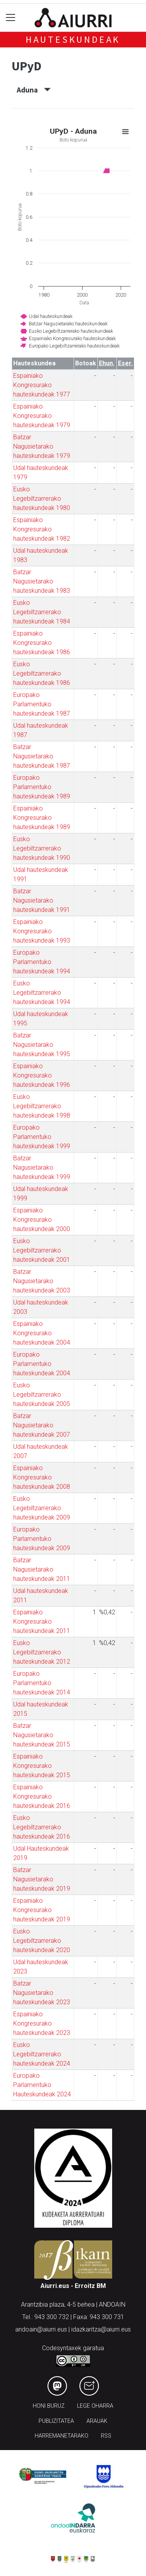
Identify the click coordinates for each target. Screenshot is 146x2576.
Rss (106, 2436)
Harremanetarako (61, 2436)
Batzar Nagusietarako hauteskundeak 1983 (41, 581)
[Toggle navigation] (10, 17)
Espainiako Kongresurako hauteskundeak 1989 (41, 818)
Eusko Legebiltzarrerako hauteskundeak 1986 (41, 673)
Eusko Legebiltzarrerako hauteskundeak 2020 (41, 1941)
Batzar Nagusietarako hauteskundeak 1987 (41, 756)
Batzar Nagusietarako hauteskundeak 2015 (41, 1735)
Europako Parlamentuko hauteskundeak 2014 (41, 1683)
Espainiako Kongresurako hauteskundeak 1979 (41, 416)
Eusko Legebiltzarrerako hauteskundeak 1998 (41, 1106)
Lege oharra (95, 2406)
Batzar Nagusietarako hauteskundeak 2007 (41, 1425)
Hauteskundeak (73, 39)
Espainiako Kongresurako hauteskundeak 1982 (41, 529)
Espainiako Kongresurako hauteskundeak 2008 (41, 1477)
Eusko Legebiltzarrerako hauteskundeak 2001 (41, 1250)
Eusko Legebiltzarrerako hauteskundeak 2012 (41, 1652)
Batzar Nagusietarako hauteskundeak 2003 (41, 1281)
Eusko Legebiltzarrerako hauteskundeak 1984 (41, 612)
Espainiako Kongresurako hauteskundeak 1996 (41, 1075)
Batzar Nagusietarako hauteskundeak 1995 (41, 1045)
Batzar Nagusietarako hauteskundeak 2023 (41, 1993)
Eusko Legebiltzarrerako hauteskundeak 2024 (41, 2054)
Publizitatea (56, 2421)
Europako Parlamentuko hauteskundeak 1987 (41, 704)
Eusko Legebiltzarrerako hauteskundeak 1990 (41, 848)
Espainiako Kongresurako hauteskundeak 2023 (41, 2023)
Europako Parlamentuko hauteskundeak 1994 (41, 962)
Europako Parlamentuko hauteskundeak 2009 (41, 1539)
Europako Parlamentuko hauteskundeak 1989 (41, 787)
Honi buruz (49, 2406)
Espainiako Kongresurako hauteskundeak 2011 (41, 1621)
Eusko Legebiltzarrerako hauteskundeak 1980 (41, 499)
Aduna (34, 89)
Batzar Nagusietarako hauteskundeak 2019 (41, 1879)
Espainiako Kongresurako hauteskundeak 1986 (41, 643)
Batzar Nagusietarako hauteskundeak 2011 (41, 1569)
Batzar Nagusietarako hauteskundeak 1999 (41, 1167)
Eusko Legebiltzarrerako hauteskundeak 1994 (41, 993)
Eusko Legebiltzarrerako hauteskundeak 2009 (41, 1508)
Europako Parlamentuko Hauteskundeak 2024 (42, 2085)
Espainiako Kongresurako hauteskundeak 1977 (41, 385)
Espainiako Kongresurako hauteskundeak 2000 (41, 1220)
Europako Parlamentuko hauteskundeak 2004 (41, 1364)
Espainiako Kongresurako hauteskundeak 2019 (41, 1910)
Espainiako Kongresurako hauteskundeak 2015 (41, 1766)
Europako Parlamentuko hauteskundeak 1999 (41, 1137)
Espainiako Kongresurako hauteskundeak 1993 (41, 931)
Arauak (96, 2421)
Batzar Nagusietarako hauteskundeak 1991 (41, 900)
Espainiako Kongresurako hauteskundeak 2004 (41, 1333)
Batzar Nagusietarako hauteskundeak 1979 (41, 446)
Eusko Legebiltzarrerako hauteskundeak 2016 (41, 1827)
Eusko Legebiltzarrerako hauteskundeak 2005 (41, 1394)
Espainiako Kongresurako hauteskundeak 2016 (41, 1796)
